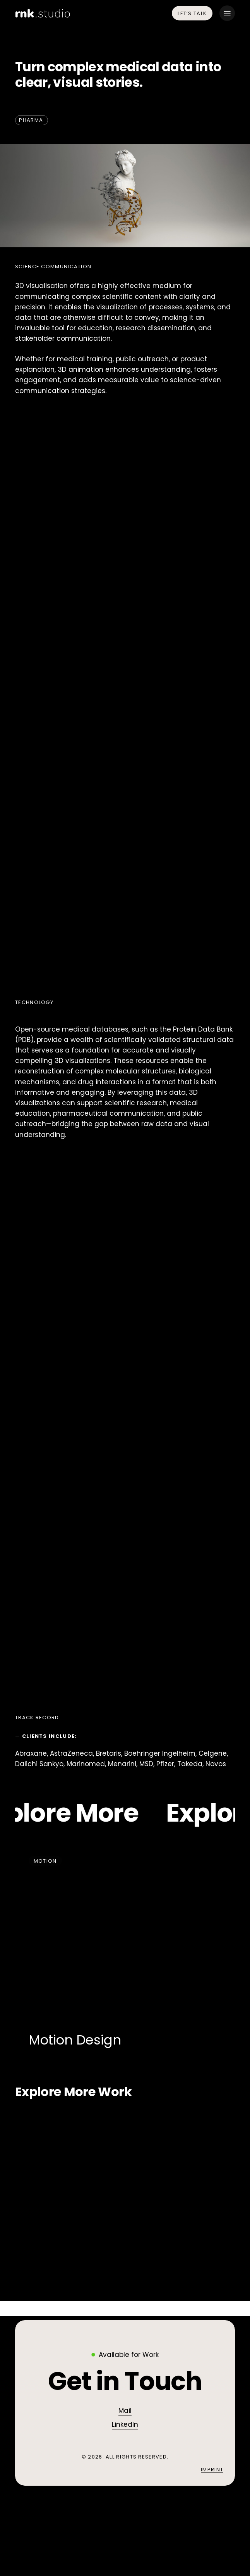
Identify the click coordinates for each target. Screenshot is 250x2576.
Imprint (212, 2469)
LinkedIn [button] (125, 2424)
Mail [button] (125, 2410)
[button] (227, 13)
